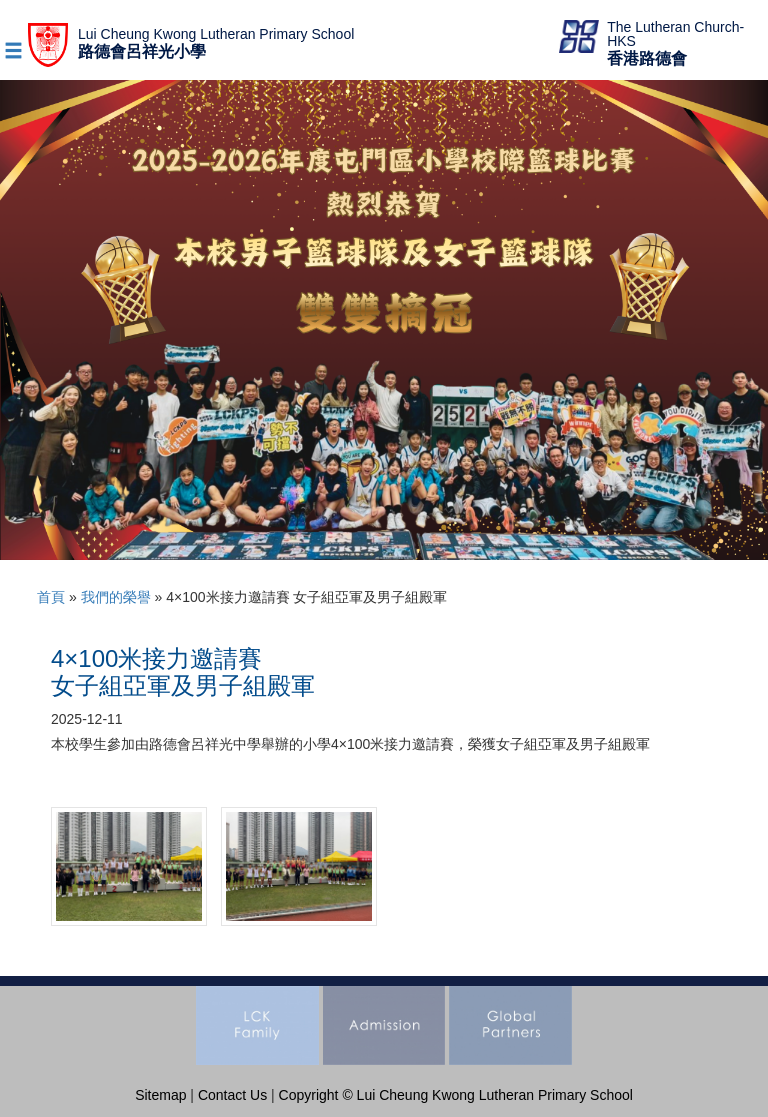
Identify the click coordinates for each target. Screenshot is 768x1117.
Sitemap (160, 1095)
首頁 (51, 597)
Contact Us (232, 1095)
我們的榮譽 (116, 597)
